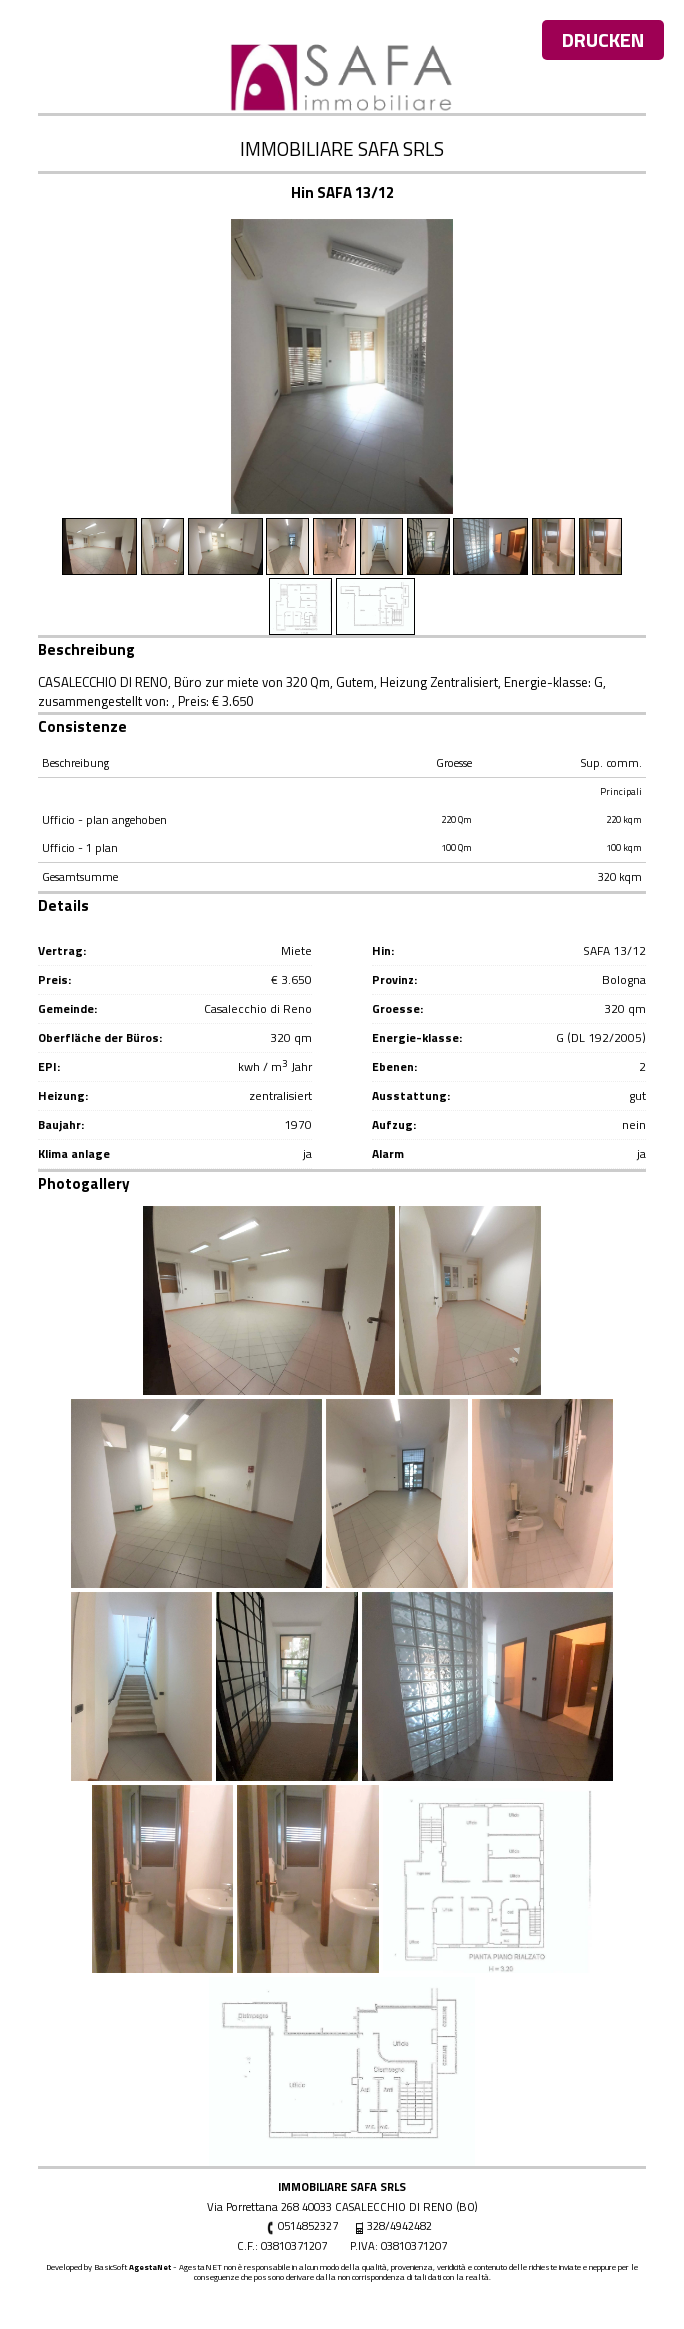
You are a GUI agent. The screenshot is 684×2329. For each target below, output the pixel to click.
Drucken (603, 39)
